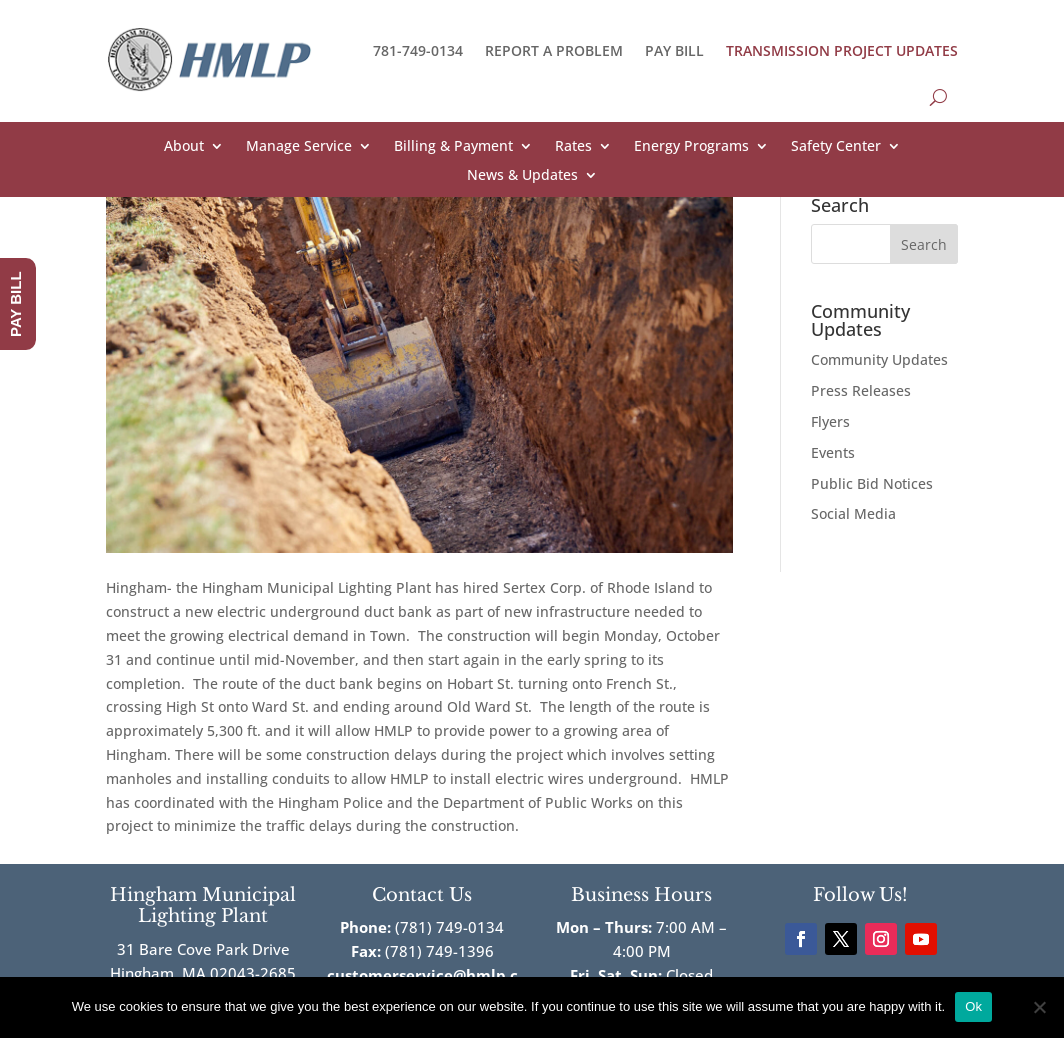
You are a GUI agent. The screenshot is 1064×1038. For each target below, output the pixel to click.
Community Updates (879, 359)
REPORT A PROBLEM (554, 50)
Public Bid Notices (872, 483)
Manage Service (299, 147)
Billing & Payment (453, 147)
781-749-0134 (418, 50)
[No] (1039, 1007)
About (184, 147)
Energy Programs (691, 147)
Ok (973, 1006)
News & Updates (522, 176)
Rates (573, 147)
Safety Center (836, 147)
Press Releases (861, 390)
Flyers (830, 421)
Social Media (853, 513)
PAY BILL (674, 50)
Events (833, 452)
